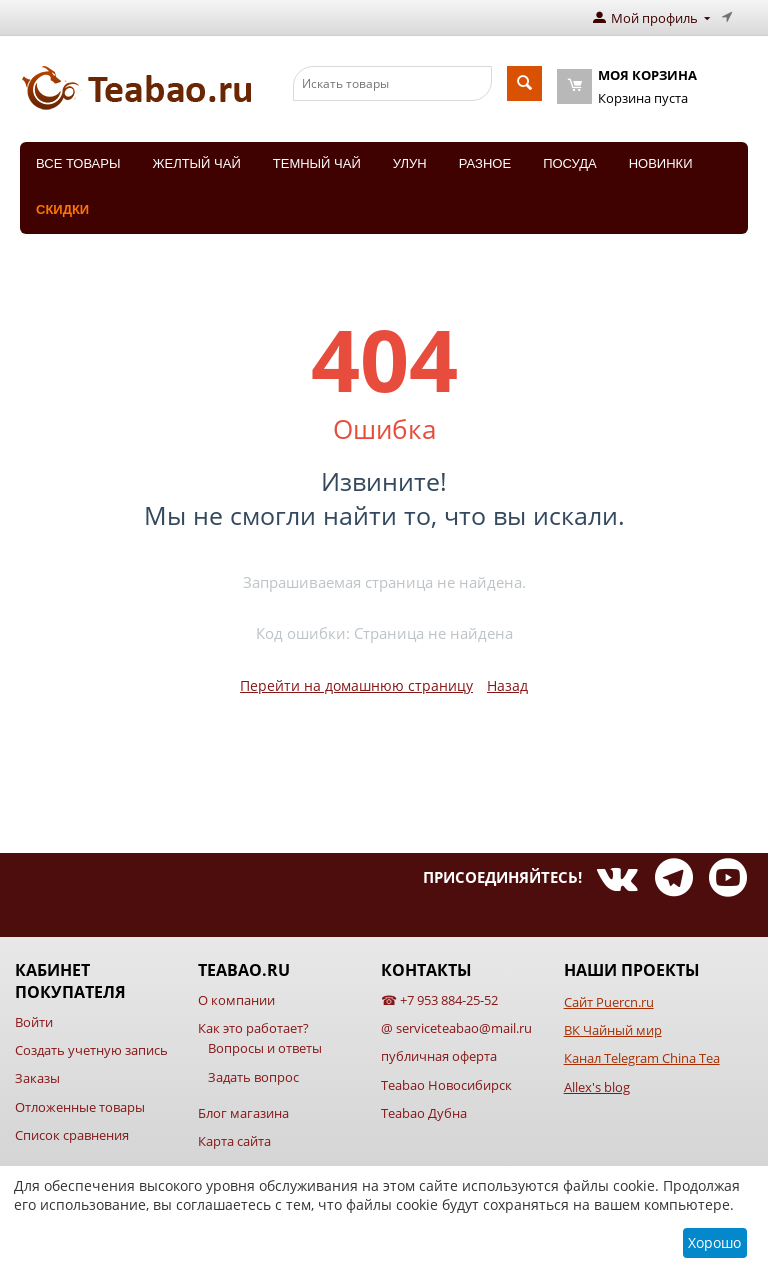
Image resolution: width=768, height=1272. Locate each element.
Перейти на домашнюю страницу (356, 685)
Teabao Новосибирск (446, 1085)
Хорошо (714, 1242)
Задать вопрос (253, 1077)
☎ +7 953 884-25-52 (439, 1000)
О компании (236, 1000)
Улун (410, 163)
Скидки (62, 209)
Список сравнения (72, 1135)
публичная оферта (439, 1056)
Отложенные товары (80, 1107)
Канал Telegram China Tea (642, 1058)
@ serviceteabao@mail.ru (456, 1028)
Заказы (37, 1078)
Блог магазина (243, 1113)
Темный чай (317, 163)
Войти (34, 1022)
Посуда (570, 163)
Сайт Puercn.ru (609, 1002)
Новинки (661, 163)
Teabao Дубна (424, 1113)
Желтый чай (196, 163)
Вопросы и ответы (265, 1048)
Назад (507, 685)
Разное (485, 163)
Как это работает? (253, 1028)
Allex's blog (597, 1087)
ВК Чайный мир (613, 1030)
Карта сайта (234, 1141)
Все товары (78, 163)
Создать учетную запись (91, 1050)
